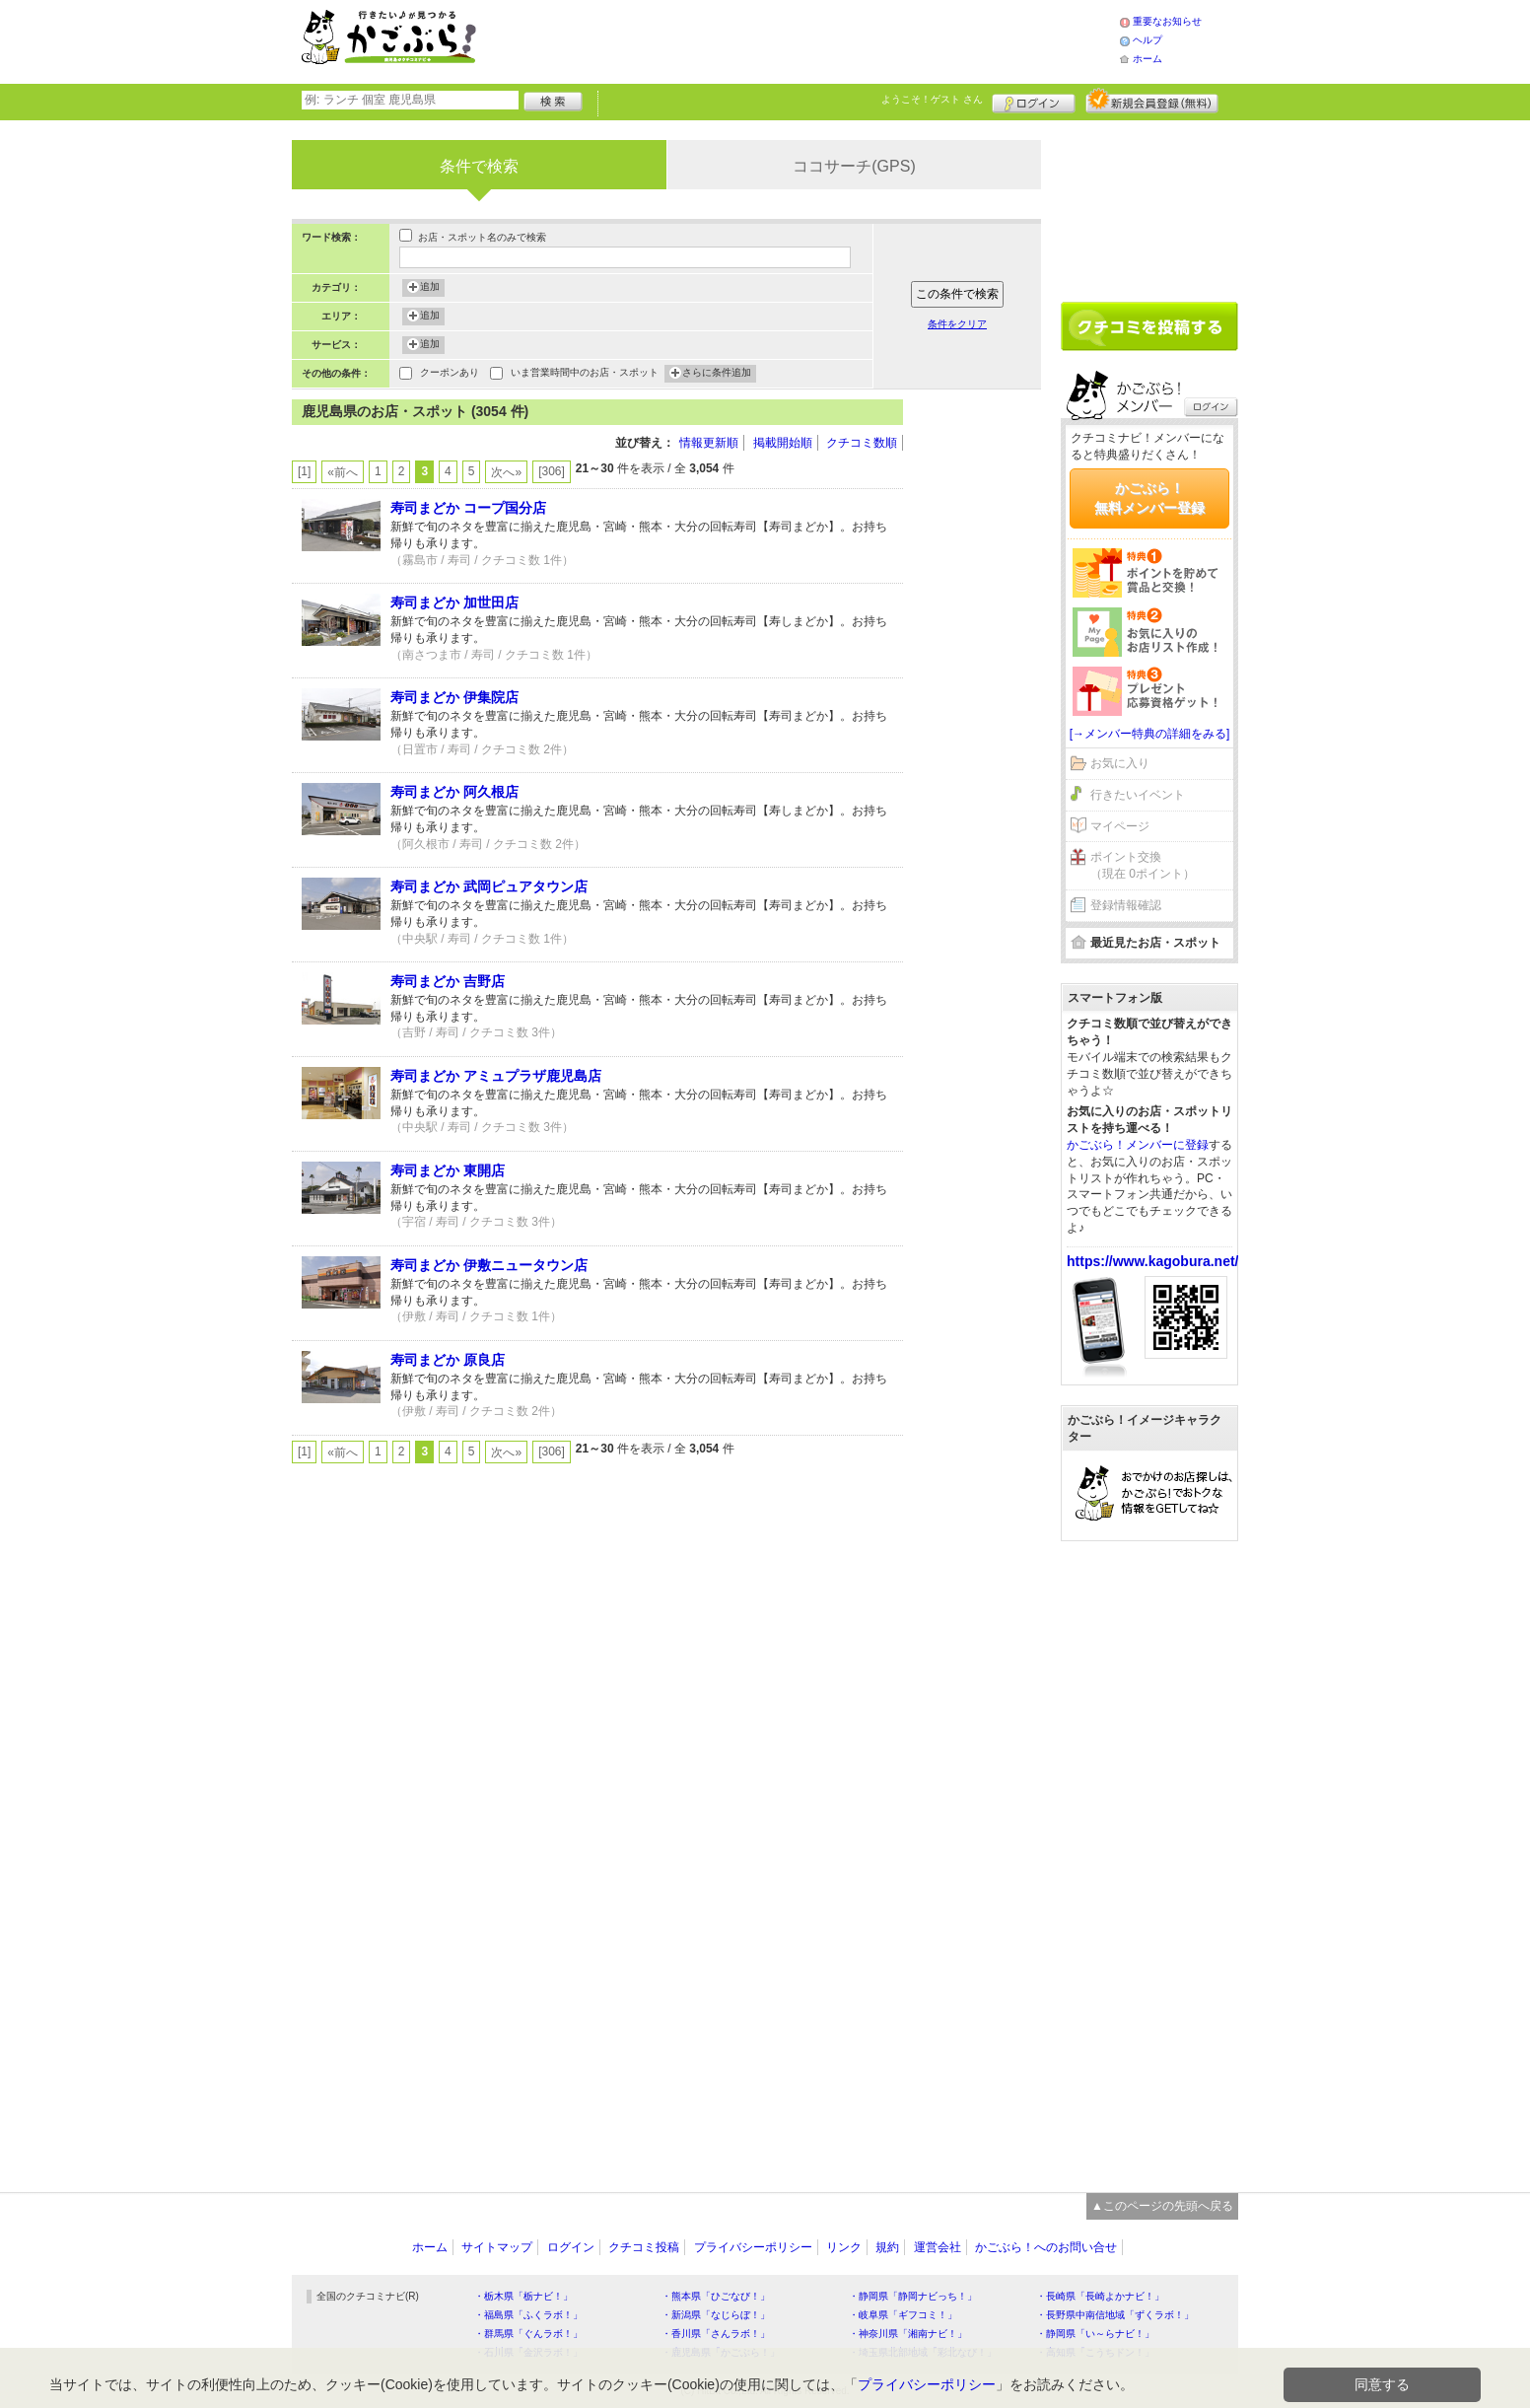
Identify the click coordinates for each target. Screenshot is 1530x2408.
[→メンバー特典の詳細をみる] (1150, 734)
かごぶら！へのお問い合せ (1046, 2247)
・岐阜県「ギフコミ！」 (903, 2314)
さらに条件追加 (716, 374)
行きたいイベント (1137, 795)
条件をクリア (957, 324)
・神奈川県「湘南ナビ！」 (908, 2333)
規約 (887, 2247)
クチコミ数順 (861, 443)
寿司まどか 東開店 (447, 1170)
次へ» (506, 472)
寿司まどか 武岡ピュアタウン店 (489, 886)
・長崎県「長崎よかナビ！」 (1100, 2296)
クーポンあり (449, 374)
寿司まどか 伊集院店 (454, 697)
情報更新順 (708, 443)
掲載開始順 (782, 443)
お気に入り (1119, 763)
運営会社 (937, 2247)
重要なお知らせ (1167, 21)
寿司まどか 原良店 (447, 1360)
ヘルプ (1147, 40)
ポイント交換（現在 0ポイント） (1142, 865)
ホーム (1147, 58)
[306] (551, 471)
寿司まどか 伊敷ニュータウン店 (489, 1265)
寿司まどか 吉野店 (447, 981)
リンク (844, 2247)
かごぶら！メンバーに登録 (1138, 1145)
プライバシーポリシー (753, 2247)
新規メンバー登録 (1151, 100)
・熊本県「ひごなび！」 (715, 2296)
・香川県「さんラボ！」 (715, 2333)
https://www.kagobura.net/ (1153, 1261)
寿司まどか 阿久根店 (454, 792)
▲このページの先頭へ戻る (1162, 2206)
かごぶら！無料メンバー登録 (1149, 498)
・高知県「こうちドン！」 (1095, 2352)
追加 (430, 288)
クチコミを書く (1149, 326)
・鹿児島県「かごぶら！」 (720, 2352)
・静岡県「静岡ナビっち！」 (913, 2296)
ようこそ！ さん (932, 99)
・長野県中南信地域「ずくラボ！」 (1115, 2314)
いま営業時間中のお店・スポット (585, 374)
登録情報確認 (1125, 905)
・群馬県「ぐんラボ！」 (528, 2333)
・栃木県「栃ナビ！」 (523, 2296)
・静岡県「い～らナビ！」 (1095, 2333)
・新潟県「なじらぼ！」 (715, 2314)
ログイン (1034, 100)
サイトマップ (496, 2247)
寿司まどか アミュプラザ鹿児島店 (495, 1076)
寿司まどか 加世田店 (454, 602)
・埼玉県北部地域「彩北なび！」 (923, 2352)
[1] (304, 471)
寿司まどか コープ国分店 (468, 508)
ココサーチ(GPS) (854, 166)
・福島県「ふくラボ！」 (528, 2314)
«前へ (342, 472)
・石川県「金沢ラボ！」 (528, 2352)
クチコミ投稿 (643, 2247)
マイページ (1119, 826)
